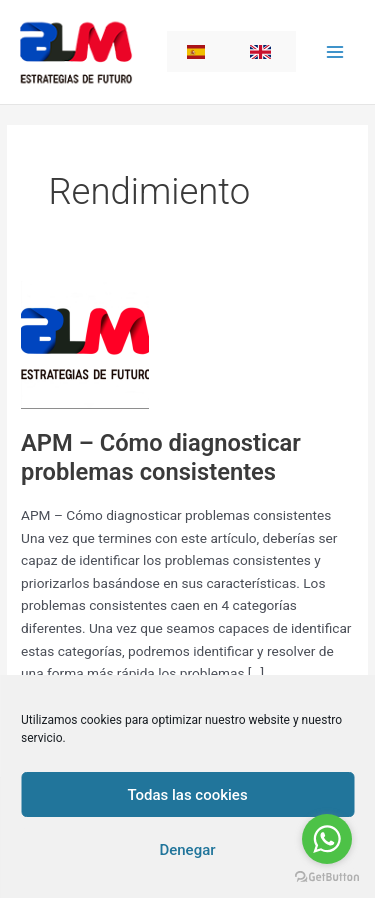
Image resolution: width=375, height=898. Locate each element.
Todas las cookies (187, 795)
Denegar (187, 850)
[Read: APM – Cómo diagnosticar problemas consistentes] (85, 343)
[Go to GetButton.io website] (327, 877)
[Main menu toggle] (335, 51)
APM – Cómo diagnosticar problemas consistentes (161, 457)
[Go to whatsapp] (327, 839)
